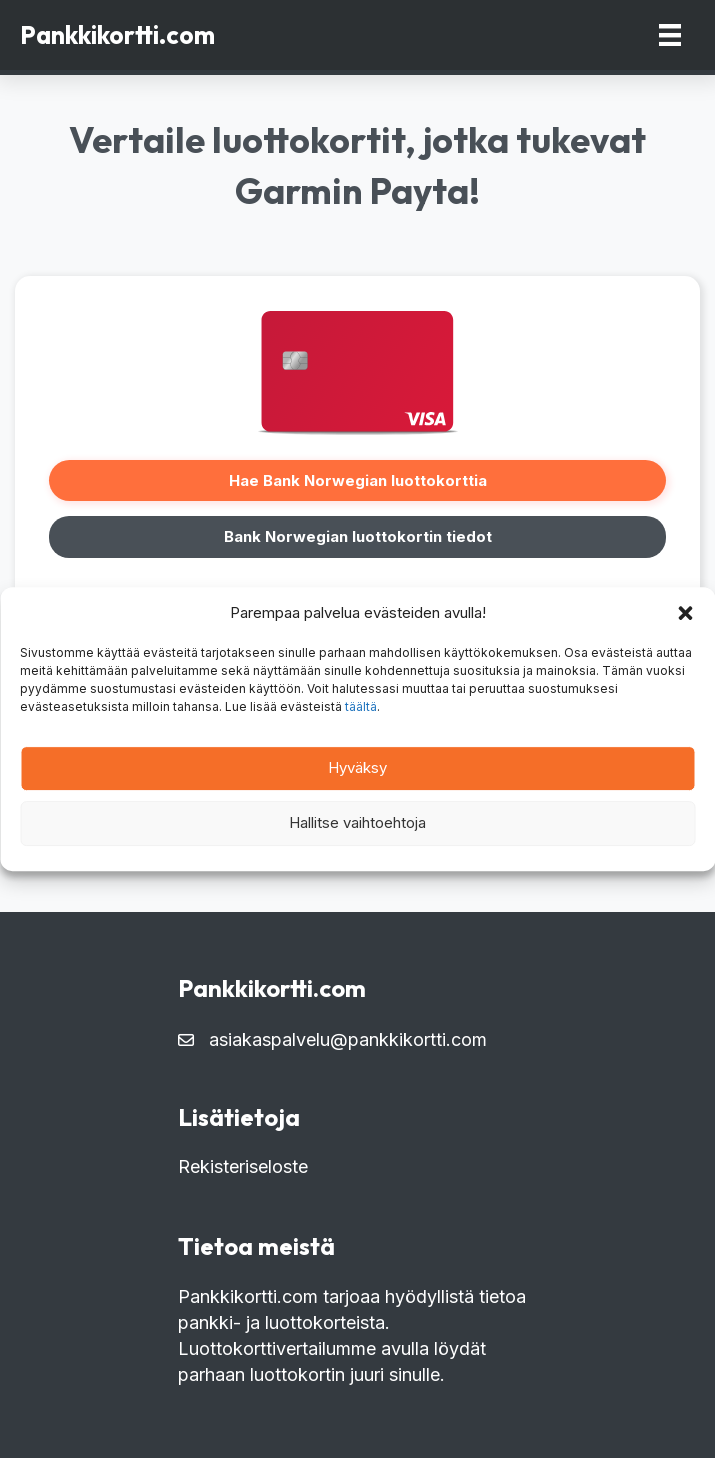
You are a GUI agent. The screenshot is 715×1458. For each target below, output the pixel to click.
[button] (685, 613)
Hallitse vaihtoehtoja (357, 822)
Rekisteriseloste (243, 1166)
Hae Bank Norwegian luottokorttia (358, 480)
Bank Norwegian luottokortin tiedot (358, 536)
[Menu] (670, 35)
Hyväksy (357, 767)
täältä (361, 706)
